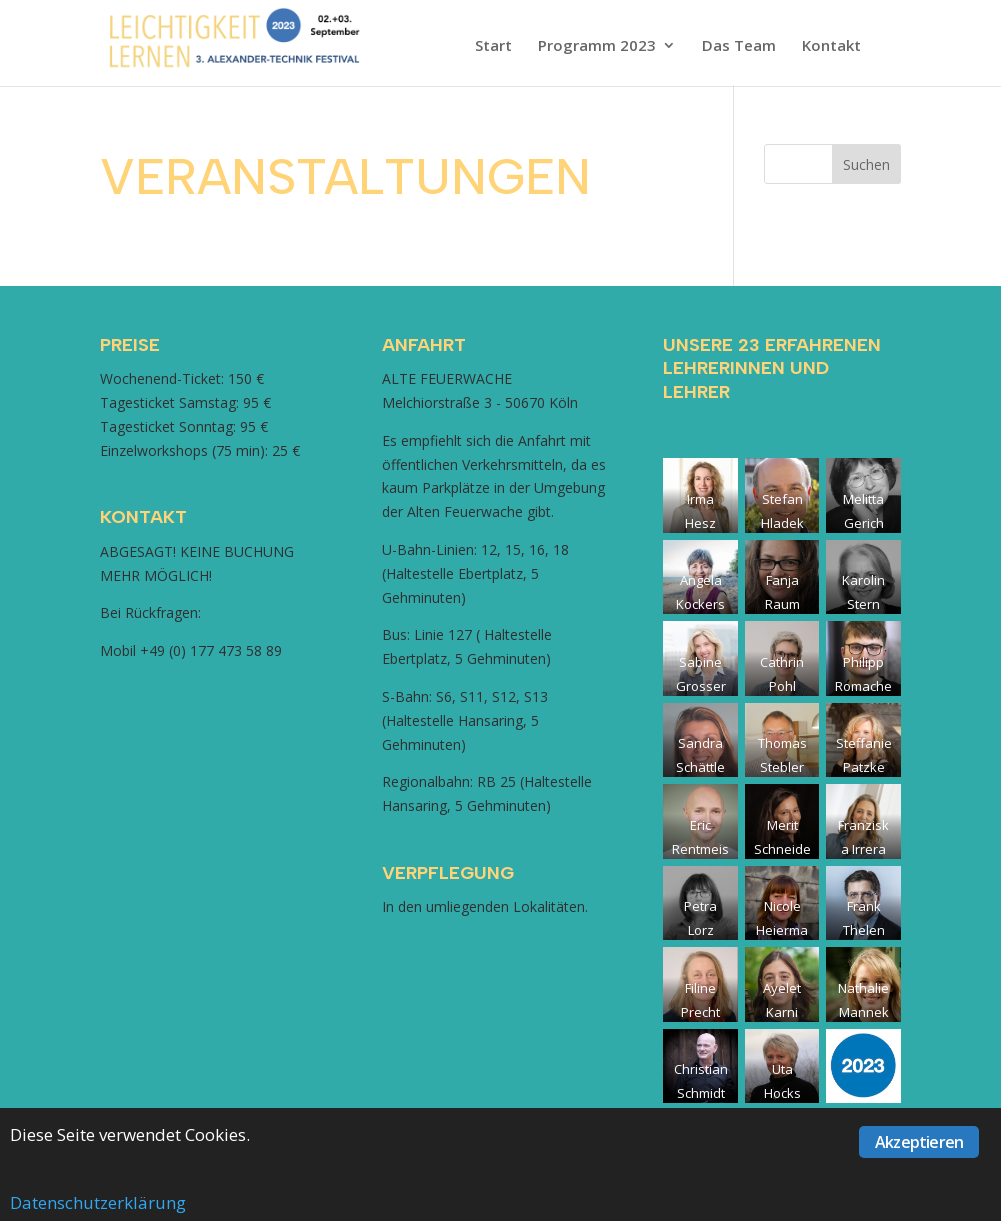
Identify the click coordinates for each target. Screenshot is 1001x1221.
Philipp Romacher (863, 686)
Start (493, 46)
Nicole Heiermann (782, 930)
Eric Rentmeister (700, 849)
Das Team (739, 46)
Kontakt (831, 46)
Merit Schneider (782, 849)
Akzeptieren (919, 1142)
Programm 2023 (597, 46)
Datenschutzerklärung (98, 1202)
